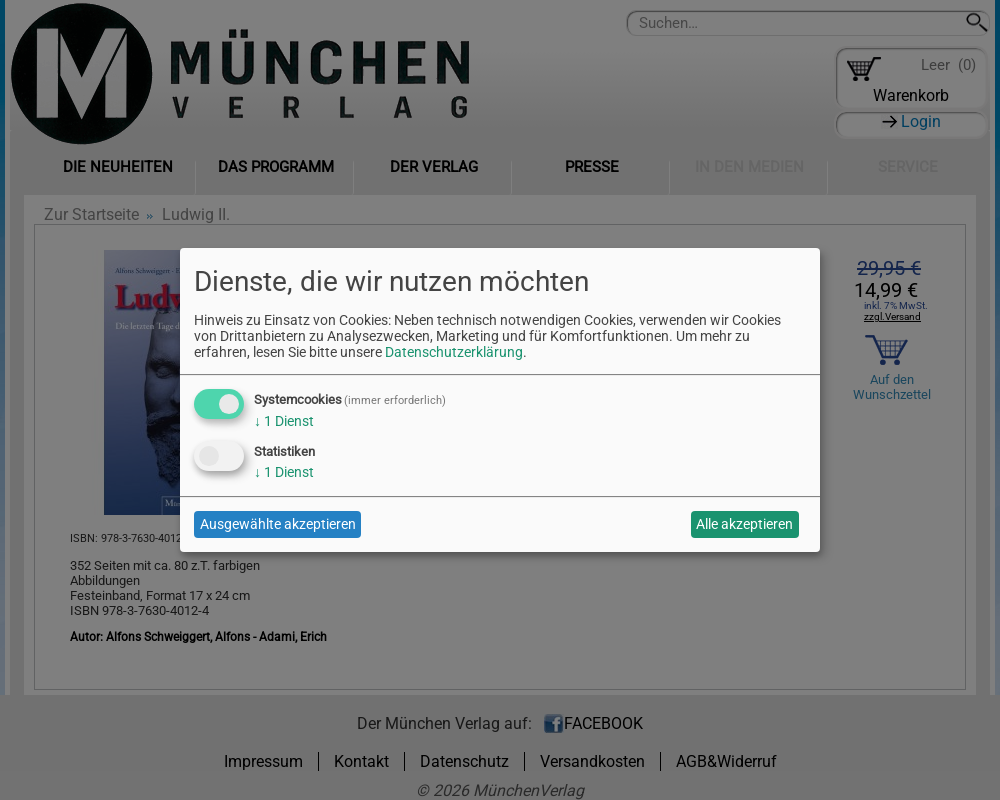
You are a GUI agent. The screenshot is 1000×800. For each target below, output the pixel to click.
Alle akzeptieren (744, 524)
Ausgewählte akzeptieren (278, 524)
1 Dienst (284, 421)
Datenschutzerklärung (454, 352)
